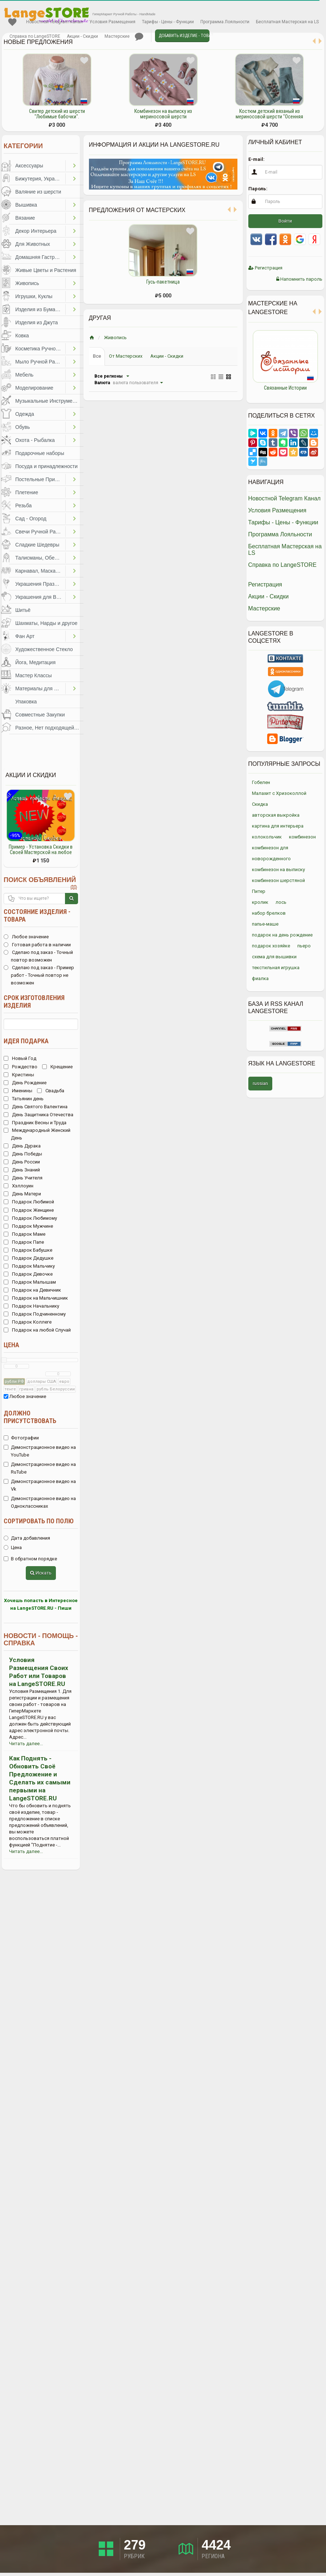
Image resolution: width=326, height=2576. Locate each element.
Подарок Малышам (30, 1282)
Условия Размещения (112, 21)
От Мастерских (125, 356)
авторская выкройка (275, 815)
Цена (11, 1345)
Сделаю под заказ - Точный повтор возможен (38, 956)
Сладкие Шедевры (37, 545)
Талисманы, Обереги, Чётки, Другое (40, 558)
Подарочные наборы (39, 453)
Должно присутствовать (30, 1417)
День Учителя (23, 1178)
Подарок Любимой (29, 1201)
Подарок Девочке (28, 1274)
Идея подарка (26, 1041)
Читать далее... (26, 1743)
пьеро (304, 945)
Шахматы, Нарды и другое (46, 623)
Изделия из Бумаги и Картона (40, 309)
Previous (242, 362)
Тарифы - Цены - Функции (168, 21)
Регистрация (265, 268)
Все (97, 356)
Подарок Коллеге (28, 1322)
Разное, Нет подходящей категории (49, 728)
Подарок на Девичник (32, 1290)
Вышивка (26, 205)
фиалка (260, 978)
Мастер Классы (33, 675)
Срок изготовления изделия (34, 1001)
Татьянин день (24, 1098)
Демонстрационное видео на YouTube (40, 1451)
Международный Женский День (37, 1134)
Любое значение (26, 936)
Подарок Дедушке (28, 1258)
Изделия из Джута (36, 322)
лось (281, 902)
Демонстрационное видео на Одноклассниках (40, 1502)
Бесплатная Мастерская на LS (287, 21)
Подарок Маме (24, 1234)
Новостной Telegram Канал (54, 21)
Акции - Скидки (82, 36)
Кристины (19, 1074)
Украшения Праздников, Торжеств (40, 584)
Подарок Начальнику (31, 1306)
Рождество (20, 1066)
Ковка (22, 335)
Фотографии (21, 1438)
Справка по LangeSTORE (34, 36)
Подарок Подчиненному (35, 1314)
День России (22, 1162)
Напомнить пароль (299, 279)
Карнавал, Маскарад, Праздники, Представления (40, 571)
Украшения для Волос (40, 597)
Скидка (260, 804)
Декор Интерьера (35, 231)
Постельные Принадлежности (40, 479)
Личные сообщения (139, 36)
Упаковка (26, 701)
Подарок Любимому (30, 1218)
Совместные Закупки (40, 715)
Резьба (23, 505)
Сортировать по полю (39, 1521)
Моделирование (34, 388)
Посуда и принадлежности (46, 466)
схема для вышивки (274, 956)
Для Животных (32, 244)
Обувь (22, 427)
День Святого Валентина (36, 1106)
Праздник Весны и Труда (35, 1122)
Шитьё (22, 610)
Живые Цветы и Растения (45, 270)
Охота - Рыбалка (35, 440)
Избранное (12, 22)
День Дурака (22, 1146)
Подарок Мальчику (29, 1266)
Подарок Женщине (29, 1210)
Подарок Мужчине (28, 1226)
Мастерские (117, 36)
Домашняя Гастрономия (40, 257)
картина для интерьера (277, 826)
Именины (18, 1090)
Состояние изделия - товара (37, 915)
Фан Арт (24, 636)
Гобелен (261, 782)
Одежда (24, 414)
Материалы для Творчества (40, 688)
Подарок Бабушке (28, 1250)
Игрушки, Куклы (33, 296)
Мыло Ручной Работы (40, 362)
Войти (285, 221)
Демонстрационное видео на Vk (40, 1485)
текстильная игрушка (275, 967)
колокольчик (267, 837)
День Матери (22, 1193)
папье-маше (265, 924)
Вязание (25, 218)
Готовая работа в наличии (37, 944)
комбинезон (302, 837)
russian (260, 1083)
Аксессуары (29, 165)
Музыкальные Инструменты (48, 401)
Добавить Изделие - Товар (184, 35)
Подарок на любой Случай (37, 1330)
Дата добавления (27, 1538)
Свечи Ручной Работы (40, 532)
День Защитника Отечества (38, 1114)
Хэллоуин (18, 1186)
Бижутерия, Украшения (40, 179)
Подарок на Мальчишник (36, 1298)
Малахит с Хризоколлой (279, 793)
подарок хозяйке (271, 945)
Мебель (24, 375)
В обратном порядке (30, 1558)
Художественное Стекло (44, 649)
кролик (260, 902)
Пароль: (258, 188)
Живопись (27, 283)
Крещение (57, 1066)
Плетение (26, 492)
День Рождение (25, 1082)
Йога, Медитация (35, 662)
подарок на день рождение (282, 935)
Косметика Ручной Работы (40, 349)
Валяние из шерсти (38, 192)
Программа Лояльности (224, 21)
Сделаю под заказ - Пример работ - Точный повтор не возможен (39, 975)
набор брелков (269, 913)
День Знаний (22, 1170)
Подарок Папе (24, 1242)
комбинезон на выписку (278, 869)
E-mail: (256, 159)
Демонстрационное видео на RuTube (40, 1468)
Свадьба (50, 1090)
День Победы (23, 1154)
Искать (41, 1573)
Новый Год (20, 1058)
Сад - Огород (30, 518)
